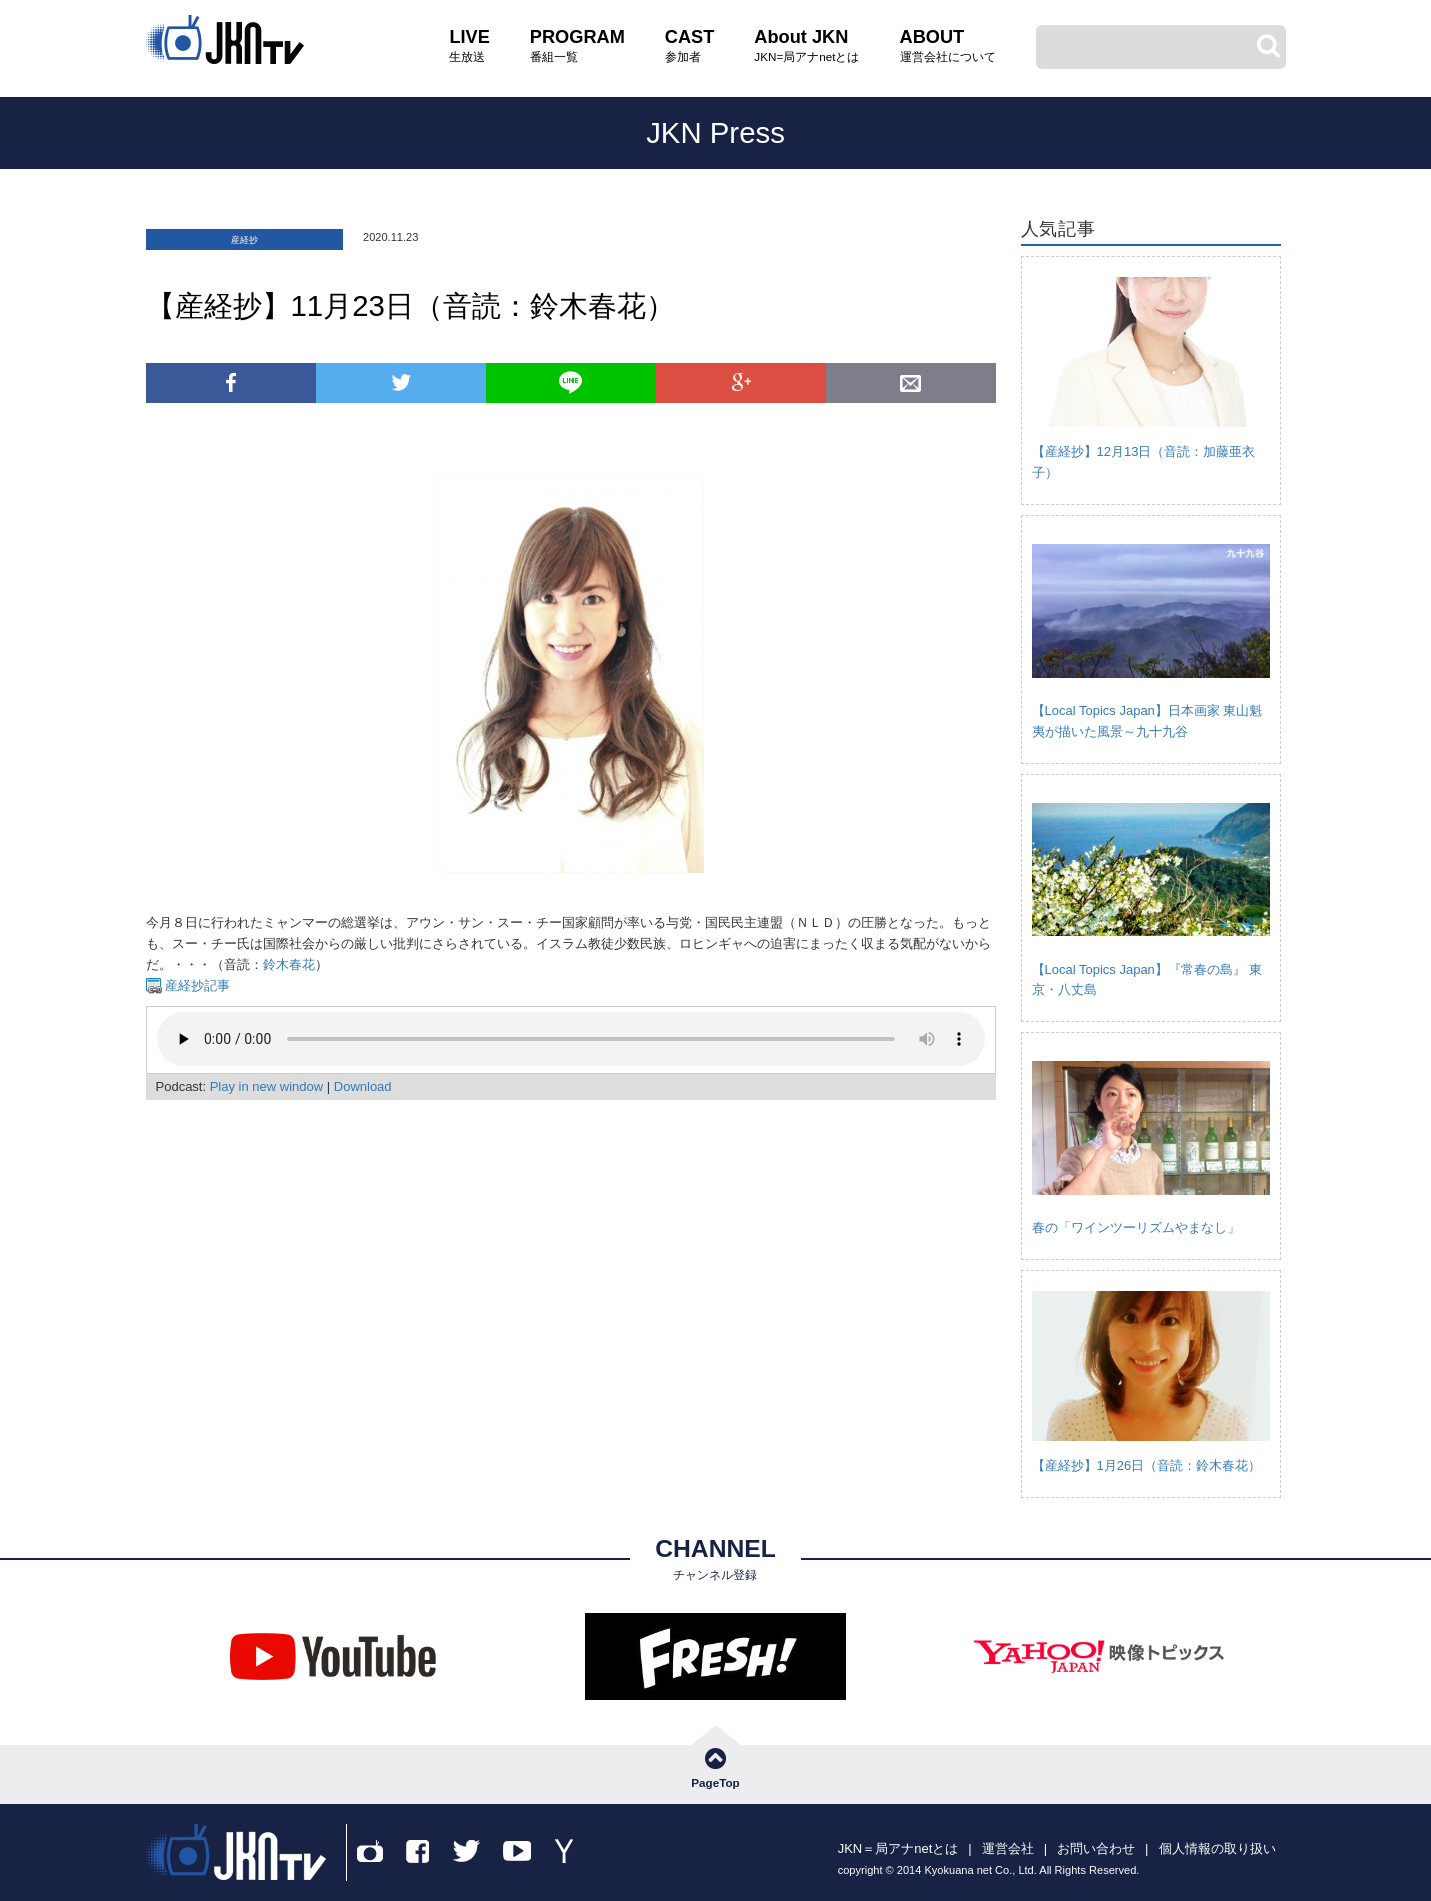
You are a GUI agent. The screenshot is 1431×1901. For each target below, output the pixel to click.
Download (363, 1086)
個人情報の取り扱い (1217, 1848)
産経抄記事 (196, 985)
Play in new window (266, 1086)
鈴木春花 (289, 964)
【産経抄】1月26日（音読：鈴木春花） (1147, 1465)
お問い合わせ (1096, 1848)
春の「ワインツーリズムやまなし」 (1136, 1227)
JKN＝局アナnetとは (898, 1848)
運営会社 (1008, 1848)
